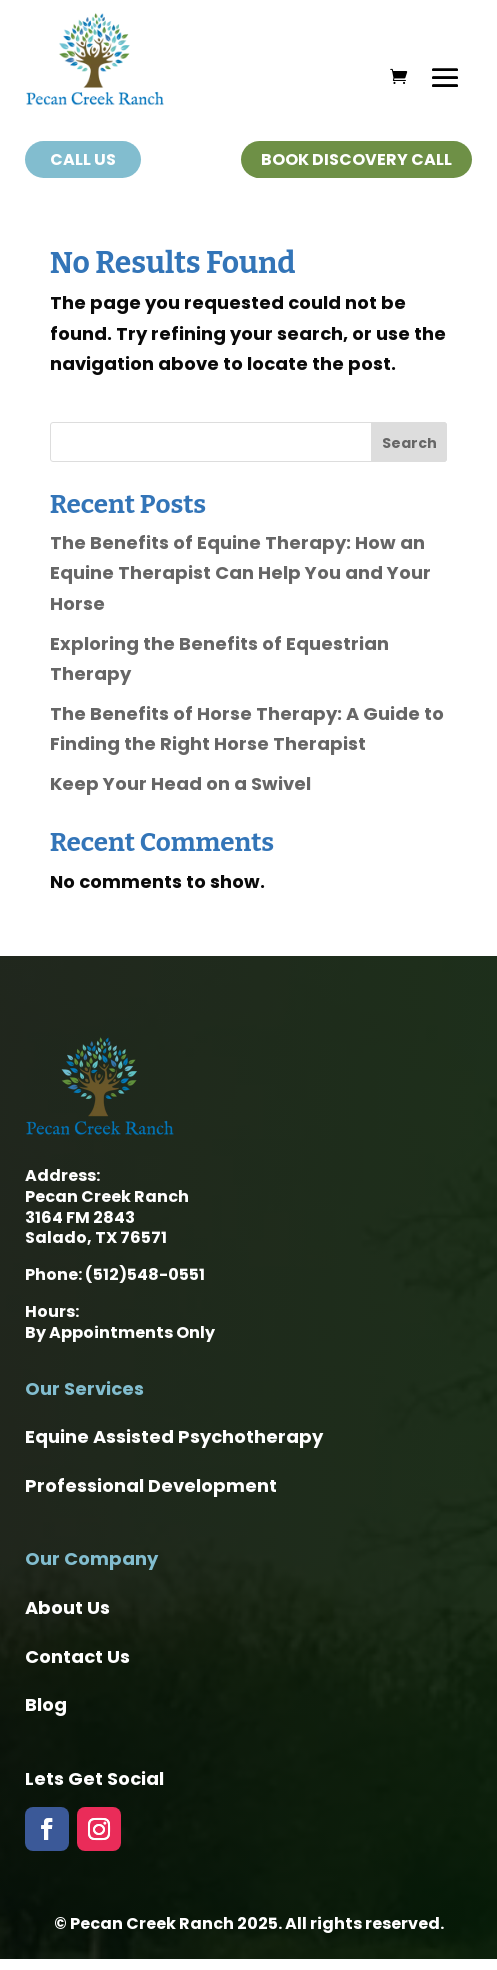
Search (409, 443)
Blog (46, 1704)
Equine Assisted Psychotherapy (174, 1436)
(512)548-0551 (145, 1274)
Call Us (83, 159)
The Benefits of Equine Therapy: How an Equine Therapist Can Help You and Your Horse (240, 573)
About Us (67, 1607)
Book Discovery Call (356, 159)
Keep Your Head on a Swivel (180, 783)
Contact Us (77, 1656)
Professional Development (151, 1485)
